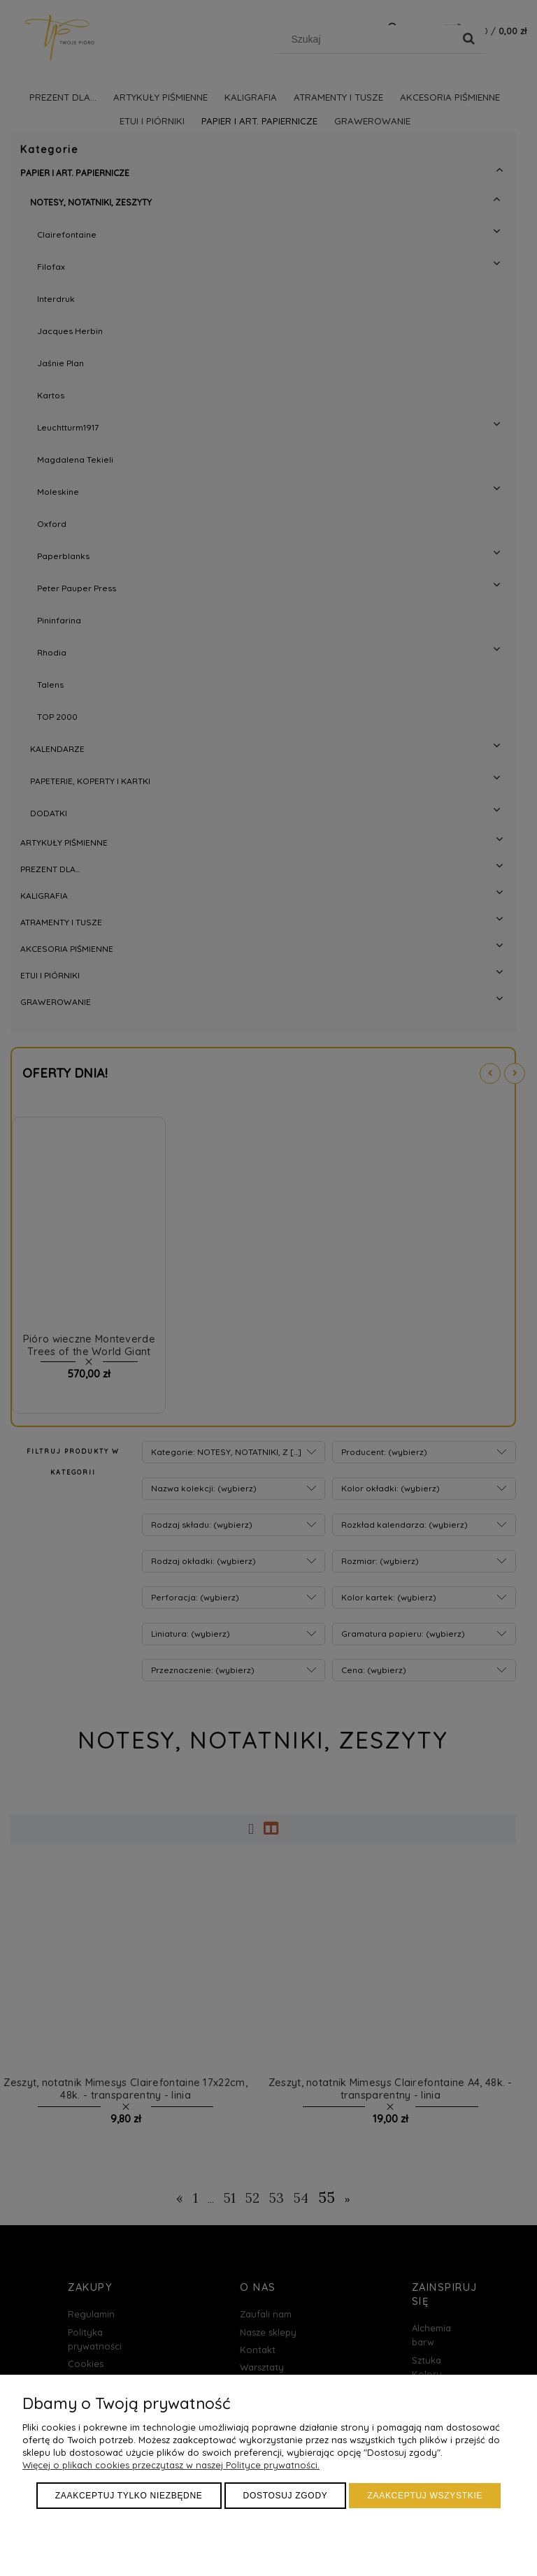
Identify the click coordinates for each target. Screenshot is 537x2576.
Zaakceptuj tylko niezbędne (129, 2496)
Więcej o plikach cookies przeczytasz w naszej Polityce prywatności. (171, 2464)
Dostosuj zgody (285, 2496)
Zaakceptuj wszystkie (424, 2496)
